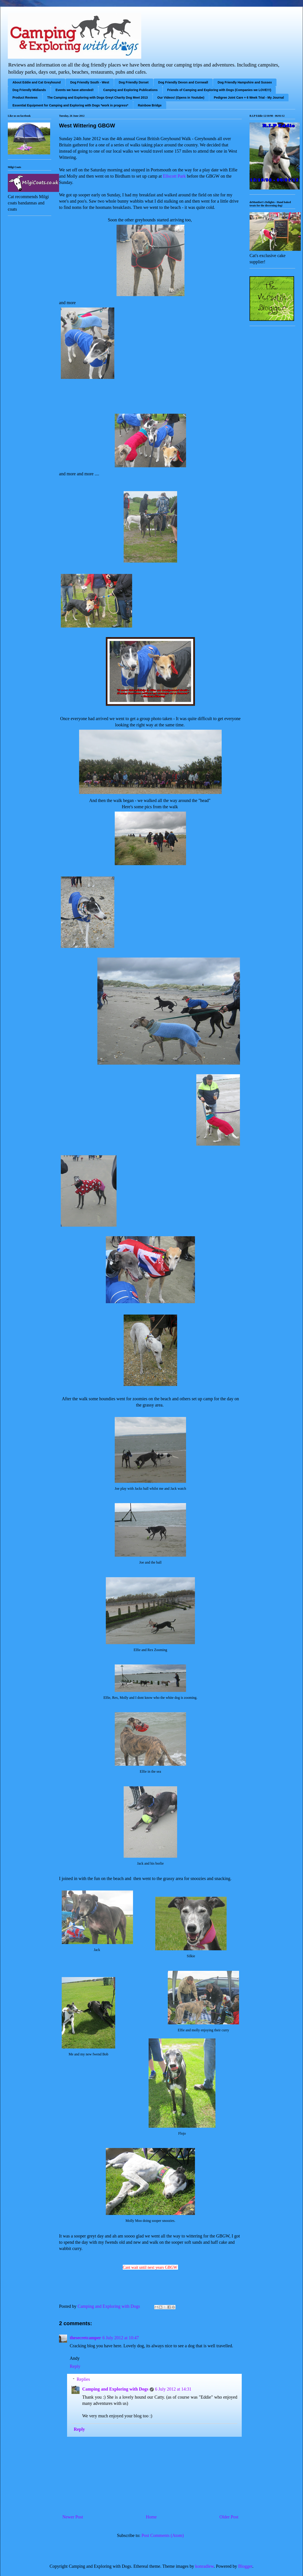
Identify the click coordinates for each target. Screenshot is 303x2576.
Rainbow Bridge (150, 105)
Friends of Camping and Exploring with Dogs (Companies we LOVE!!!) (219, 90)
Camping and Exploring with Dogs (115, 2389)
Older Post (228, 2516)
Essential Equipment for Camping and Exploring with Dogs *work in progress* (70, 105)
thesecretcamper (85, 2337)
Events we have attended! (74, 90)
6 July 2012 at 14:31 (173, 2389)
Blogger (245, 2566)
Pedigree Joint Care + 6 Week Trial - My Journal (249, 97)
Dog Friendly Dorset (134, 82)
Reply (75, 2366)
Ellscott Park (174, 176)
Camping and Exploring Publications (130, 90)
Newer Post (72, 2516)
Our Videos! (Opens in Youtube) (180, 97)
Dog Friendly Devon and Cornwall (183, 82)
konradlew (204, 2566)
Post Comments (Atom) (162, 2535)
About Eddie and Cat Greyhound (36, 82)
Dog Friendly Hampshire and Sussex (245, 82)
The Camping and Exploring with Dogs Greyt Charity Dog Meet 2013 (97, 97)
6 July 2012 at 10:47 (120, 2337)
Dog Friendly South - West (89, 82)
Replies (83, 2379)
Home (151, 2516)
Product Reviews (25, 97)
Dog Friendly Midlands (29, 90)
